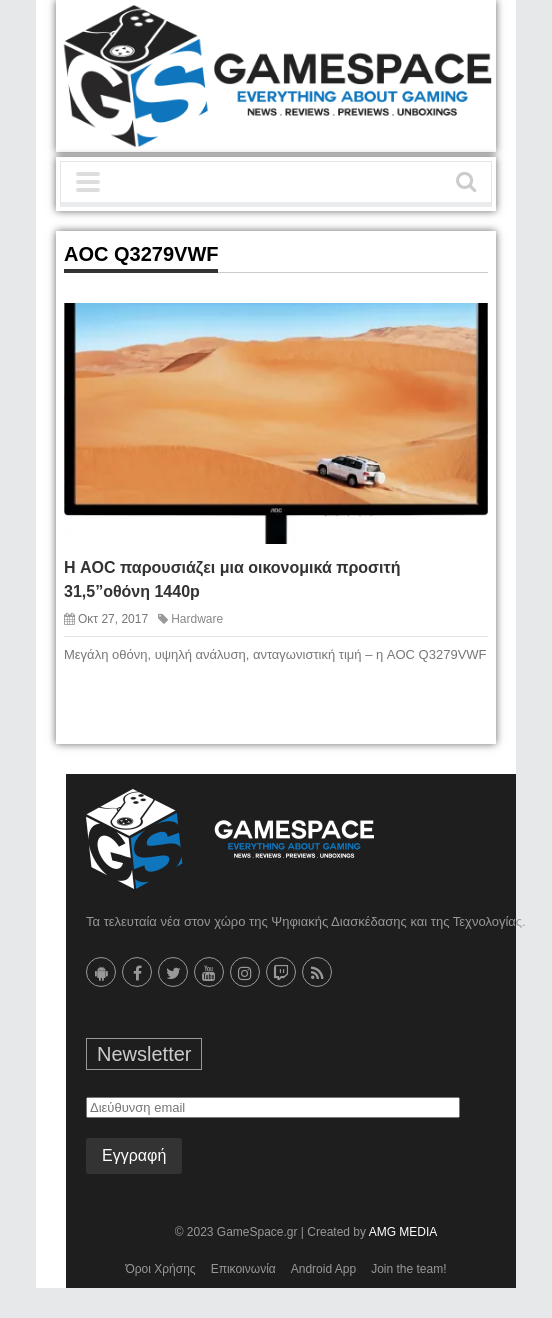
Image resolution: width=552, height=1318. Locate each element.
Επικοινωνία (243, 1269)
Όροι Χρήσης (160, 1269)
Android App (323, 1269)
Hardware (197, 619)
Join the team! (408, 1269)
